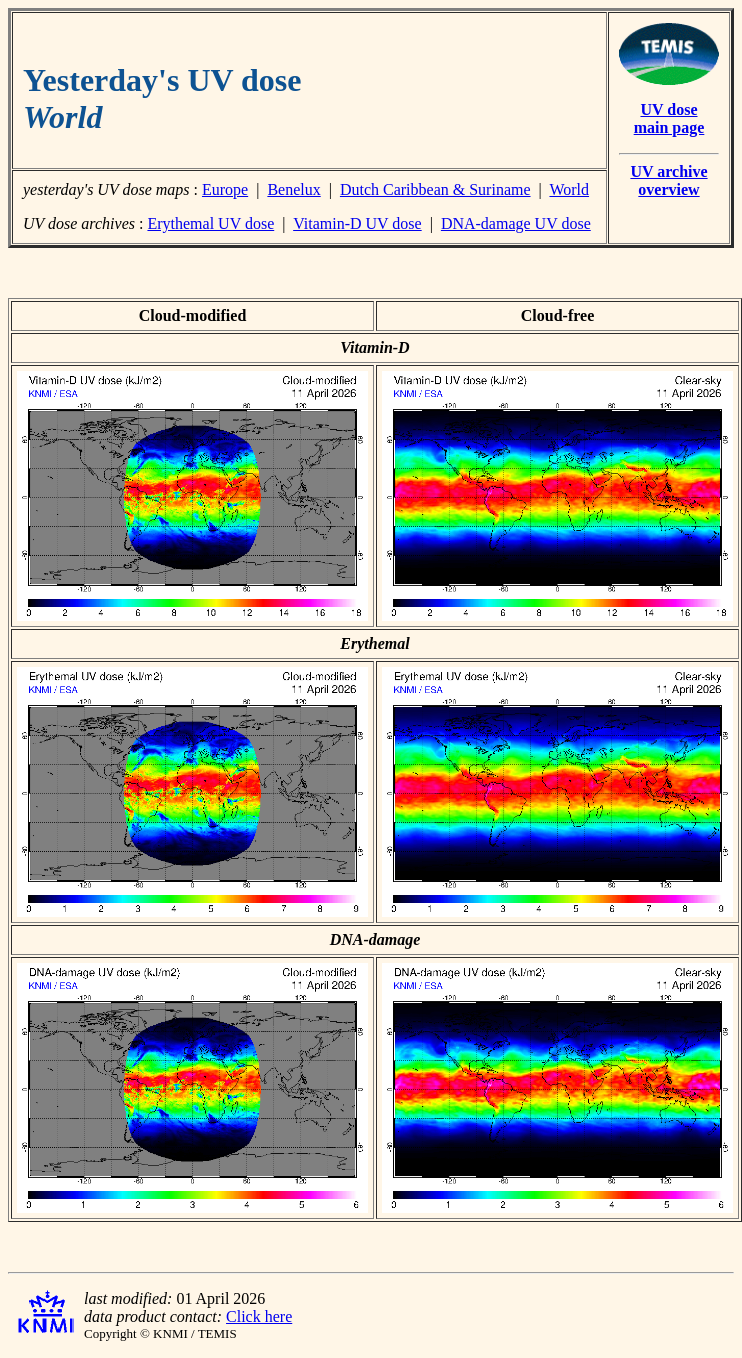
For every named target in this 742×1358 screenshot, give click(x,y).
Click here (259, 1316)
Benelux (293, 189)
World (569, 189)
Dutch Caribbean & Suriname (435, 189)
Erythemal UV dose (210, 223)
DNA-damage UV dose (516, 223)
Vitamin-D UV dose (357, 223)
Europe (225, 189)
